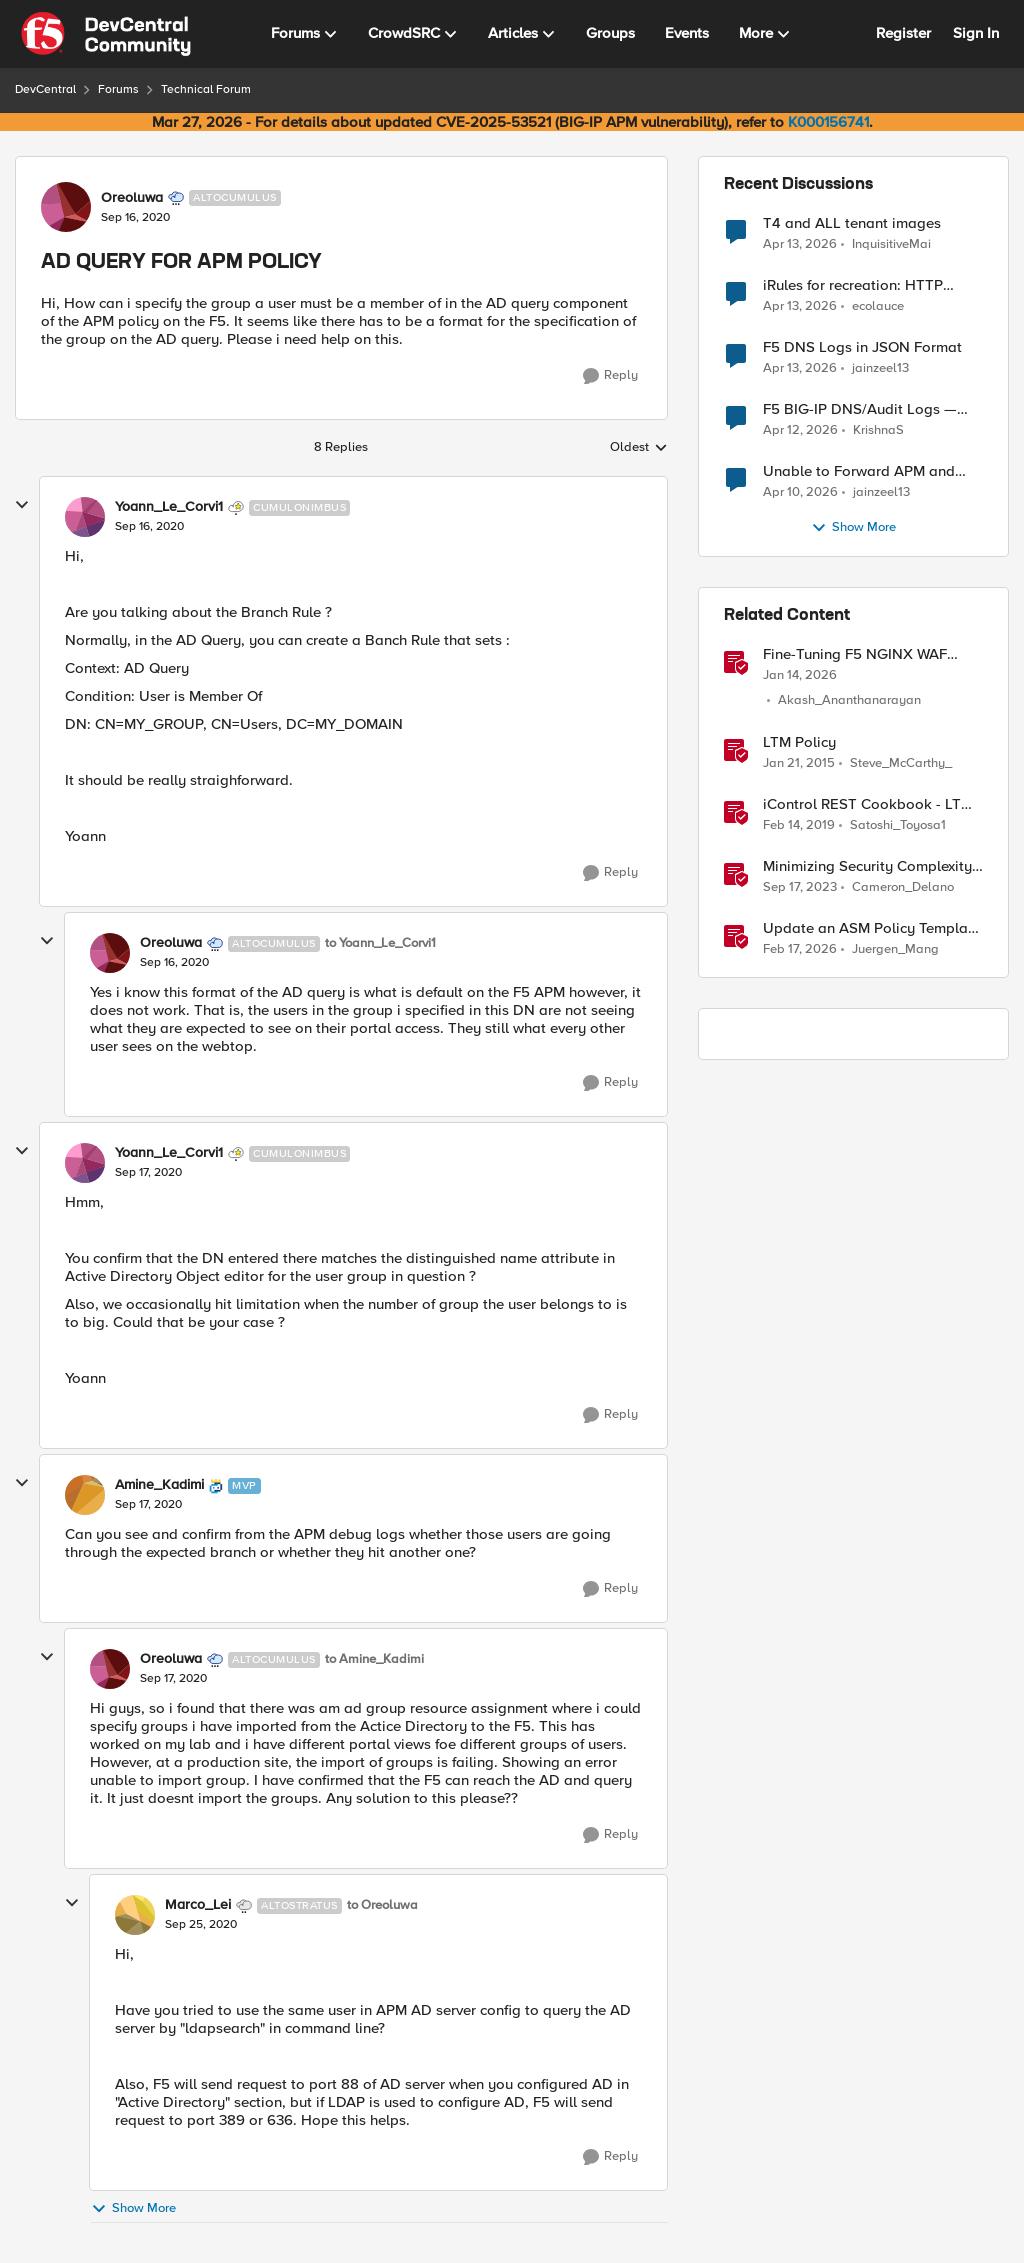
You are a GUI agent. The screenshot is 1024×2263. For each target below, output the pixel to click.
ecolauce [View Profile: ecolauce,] (878, 306)
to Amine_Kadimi (374, 1659)
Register (903, 33)
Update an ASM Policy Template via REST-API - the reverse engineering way (872, 928)
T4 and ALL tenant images (852, 223)
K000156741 (828, 122)
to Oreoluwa (382, 1905)
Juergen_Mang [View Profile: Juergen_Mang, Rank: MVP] (895, 949)
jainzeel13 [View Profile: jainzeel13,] (880, 368)
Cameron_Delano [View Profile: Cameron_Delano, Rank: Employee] (903, 886)
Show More (133, 2208)
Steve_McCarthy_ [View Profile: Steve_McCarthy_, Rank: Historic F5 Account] (901, 762)
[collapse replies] (22, 505)
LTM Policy (799, 742)
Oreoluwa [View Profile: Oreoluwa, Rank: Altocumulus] (132, 198)
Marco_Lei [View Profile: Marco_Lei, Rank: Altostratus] (198, 1905)
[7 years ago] (799, 825)
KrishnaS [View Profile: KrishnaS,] (878, 430)
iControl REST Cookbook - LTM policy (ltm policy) (868, 804)
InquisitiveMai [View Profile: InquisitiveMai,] (891, 243)
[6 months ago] (800, 676)
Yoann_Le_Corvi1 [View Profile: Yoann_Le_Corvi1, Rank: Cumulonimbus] (169, 507)
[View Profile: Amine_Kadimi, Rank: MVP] (85, 1495)
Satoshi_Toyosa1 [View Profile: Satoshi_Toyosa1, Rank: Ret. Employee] (898, 824)
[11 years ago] (799, 763)
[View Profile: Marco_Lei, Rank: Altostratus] (135, 1915)
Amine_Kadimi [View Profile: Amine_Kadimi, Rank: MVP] (159, 1485)
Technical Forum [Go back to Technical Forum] (206, 89)
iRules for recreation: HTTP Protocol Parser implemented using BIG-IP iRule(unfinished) (861, 285)
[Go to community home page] (106, 34)
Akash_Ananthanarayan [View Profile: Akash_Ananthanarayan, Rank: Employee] (849, 700)
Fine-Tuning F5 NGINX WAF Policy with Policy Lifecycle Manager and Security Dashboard (855, 654)
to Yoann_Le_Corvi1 (380, 943)
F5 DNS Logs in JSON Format (862, 347)
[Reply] (610, 376)
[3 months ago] (800, 244)
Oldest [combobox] (639, 448)
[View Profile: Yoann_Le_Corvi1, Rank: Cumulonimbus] (85, 517)
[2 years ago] (800, 887)
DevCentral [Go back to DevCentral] (45, 89)
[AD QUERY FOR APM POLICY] (149, 527)
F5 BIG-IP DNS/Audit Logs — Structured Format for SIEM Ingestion (860, 409)
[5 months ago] (800, 950)
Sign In (976, 33)
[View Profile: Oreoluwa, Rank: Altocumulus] (66, 207)
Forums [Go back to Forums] (118, 89)
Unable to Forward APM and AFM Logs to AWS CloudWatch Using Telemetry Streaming (865, 471)
